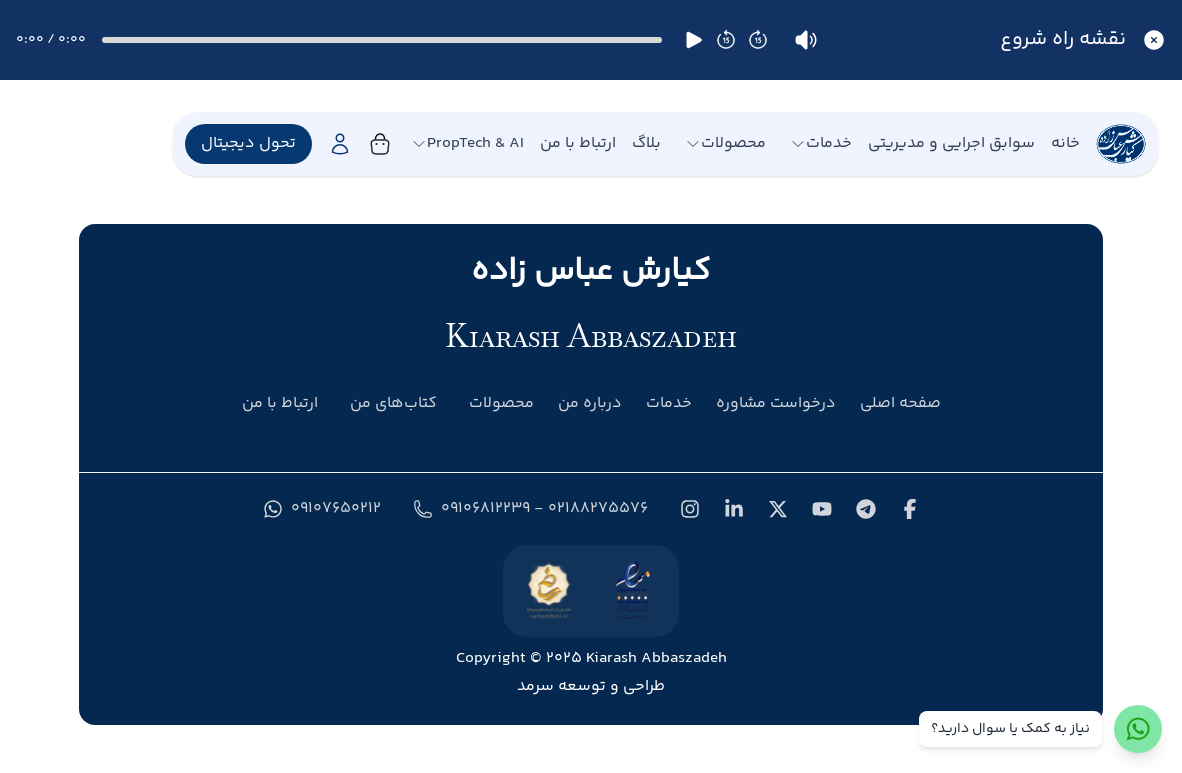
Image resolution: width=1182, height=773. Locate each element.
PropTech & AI (467, 144)
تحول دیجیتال (248, 143)
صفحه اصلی (900, 403)
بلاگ (646, 144)
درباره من (590, 403)
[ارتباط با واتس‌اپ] (1138, 729)
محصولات (725, 144)
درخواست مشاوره (776, 404)
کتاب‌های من (393, 403)
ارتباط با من (578, 144)
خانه (1065, 144)
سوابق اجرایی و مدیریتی (951, 144)
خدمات (821, 144)
